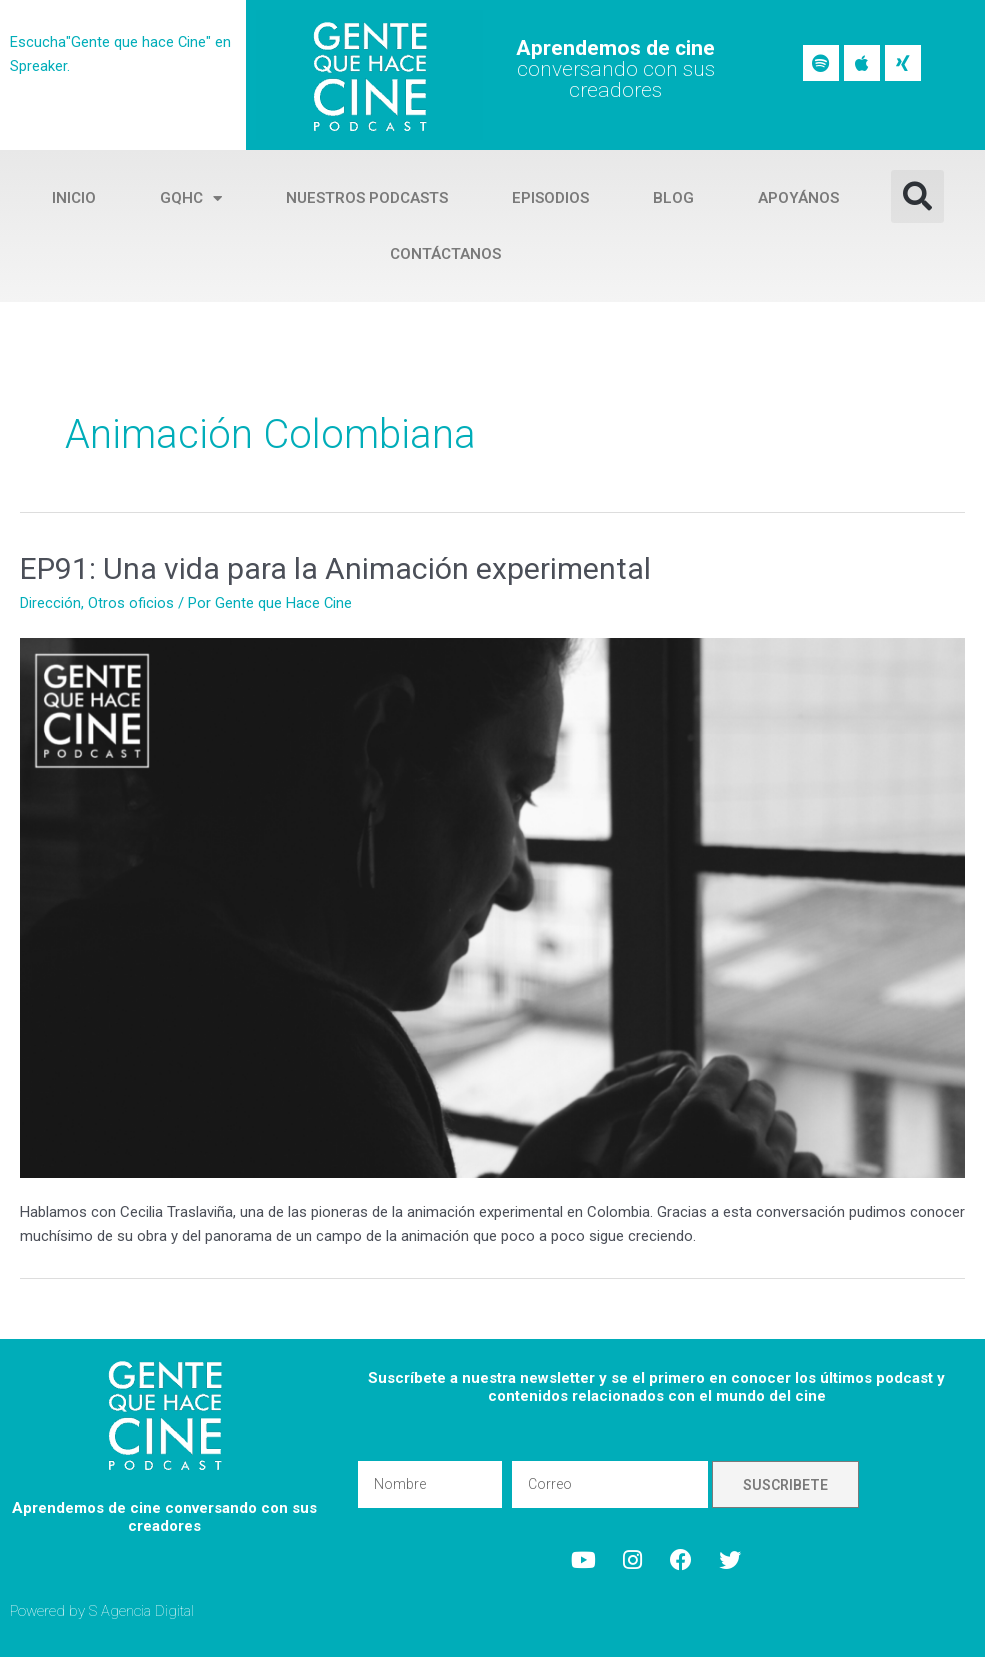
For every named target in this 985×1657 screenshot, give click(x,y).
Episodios (550, 198)
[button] (917, 196)
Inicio (74, 198)
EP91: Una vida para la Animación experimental (335, 568)
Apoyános (798, 198)
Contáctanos (445, 254)
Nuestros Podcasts (367, 198)
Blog (673, 198)
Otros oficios (131, 603)
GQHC (191, 198)
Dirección (50, 603)
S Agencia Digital (142, 1611)
